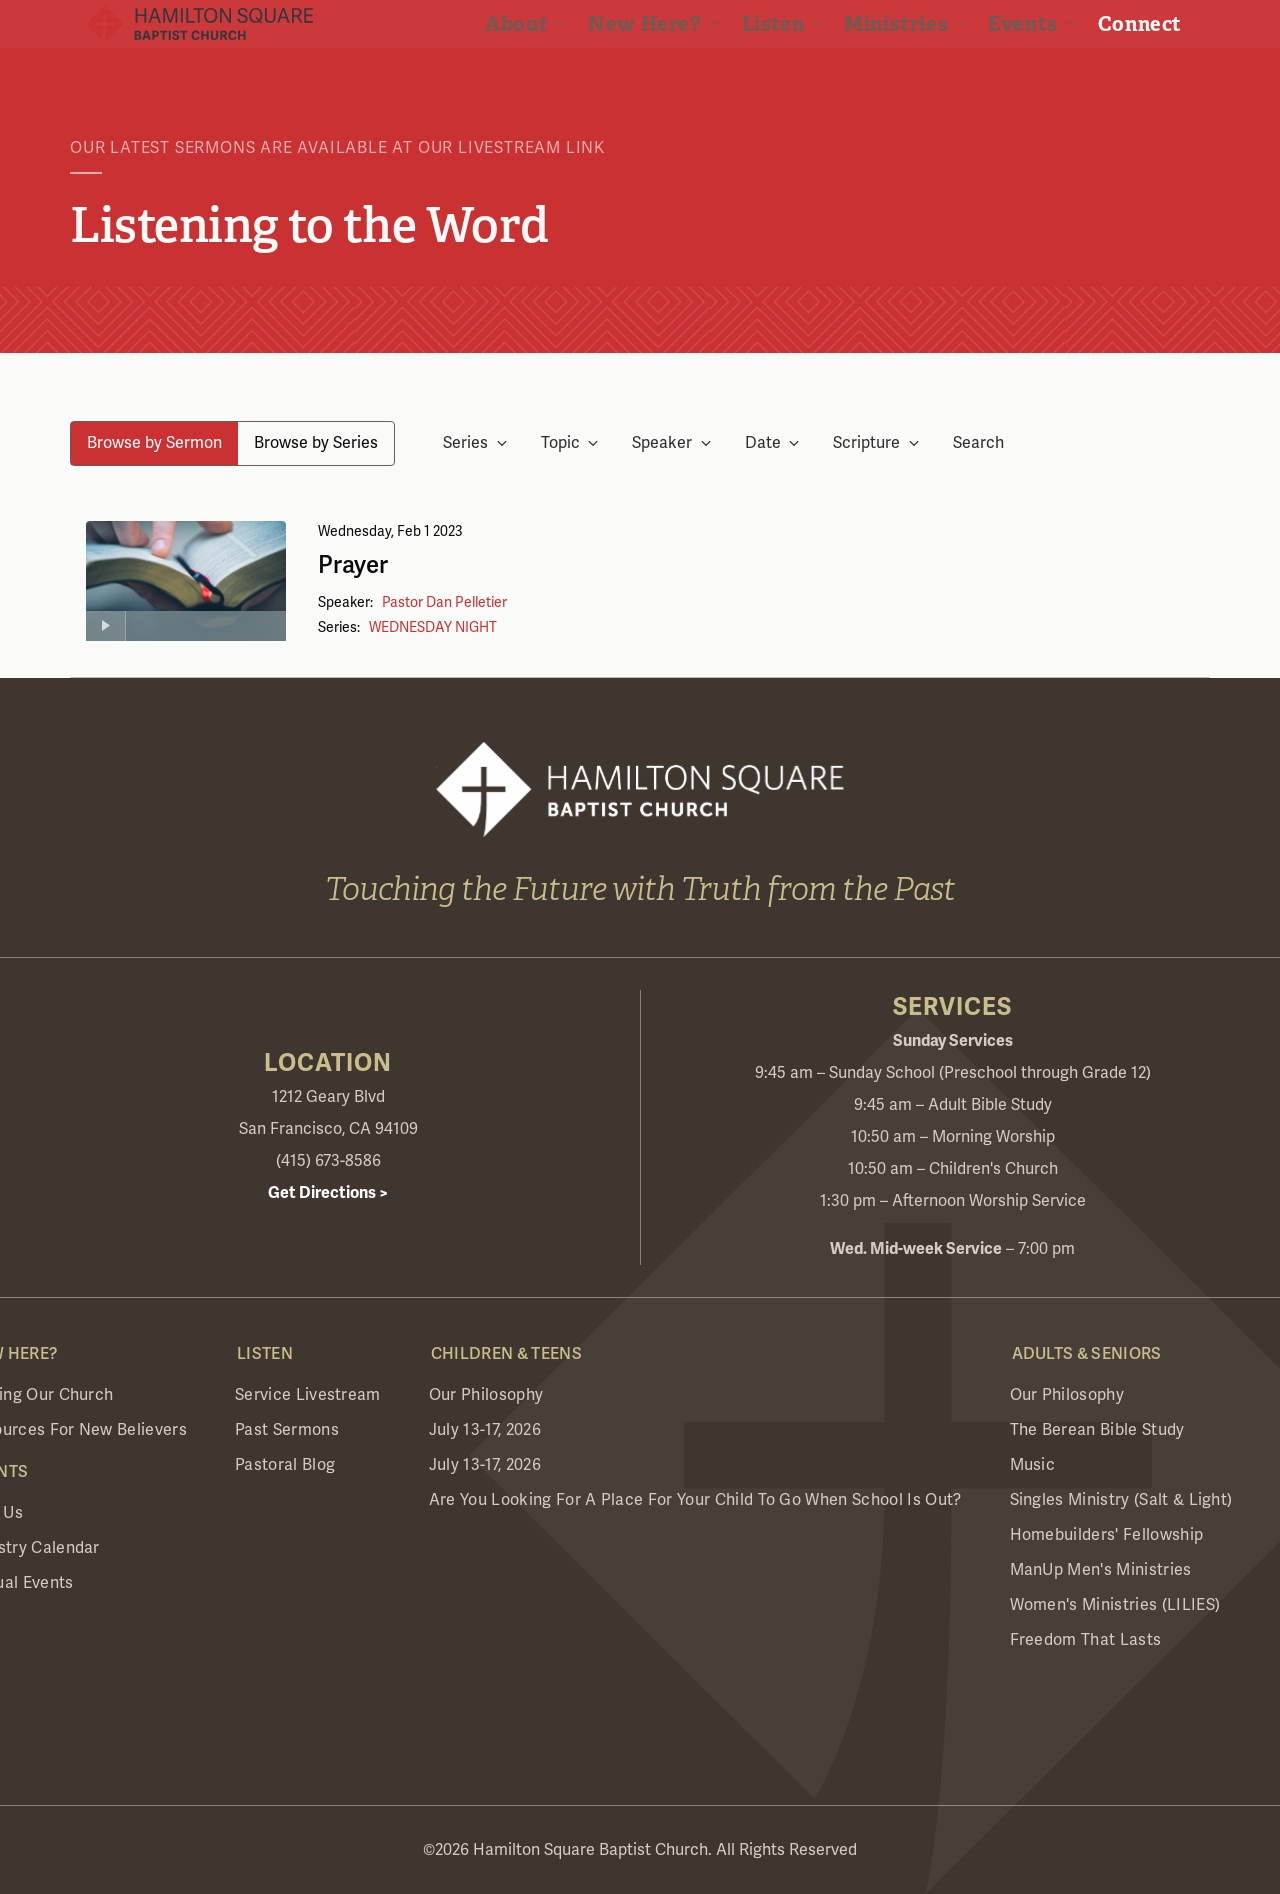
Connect (1156, 70)
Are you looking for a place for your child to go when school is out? (695, 1500)
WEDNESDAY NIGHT (433, 627)
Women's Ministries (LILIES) (1115, 1605)
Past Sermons (287, 1430)
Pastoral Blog (285, 1465)
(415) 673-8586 (328, 1161)
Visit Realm (1111, 27)
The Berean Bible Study (1097, 1430)
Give (1027, 27)
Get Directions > (328, 1193)
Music (1033, 1465)
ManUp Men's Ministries (1101, 1570)
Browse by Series (316, 443)
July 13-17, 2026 (485, 1430)
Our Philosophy (486, 1395)
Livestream (943, 27)
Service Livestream (308, 1395)
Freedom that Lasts (1086, 1640)
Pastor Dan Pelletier (444, 602)
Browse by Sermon (154, 443)
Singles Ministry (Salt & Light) (1121, 1500)
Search (978, 443)
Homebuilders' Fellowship (1107, 1535)
